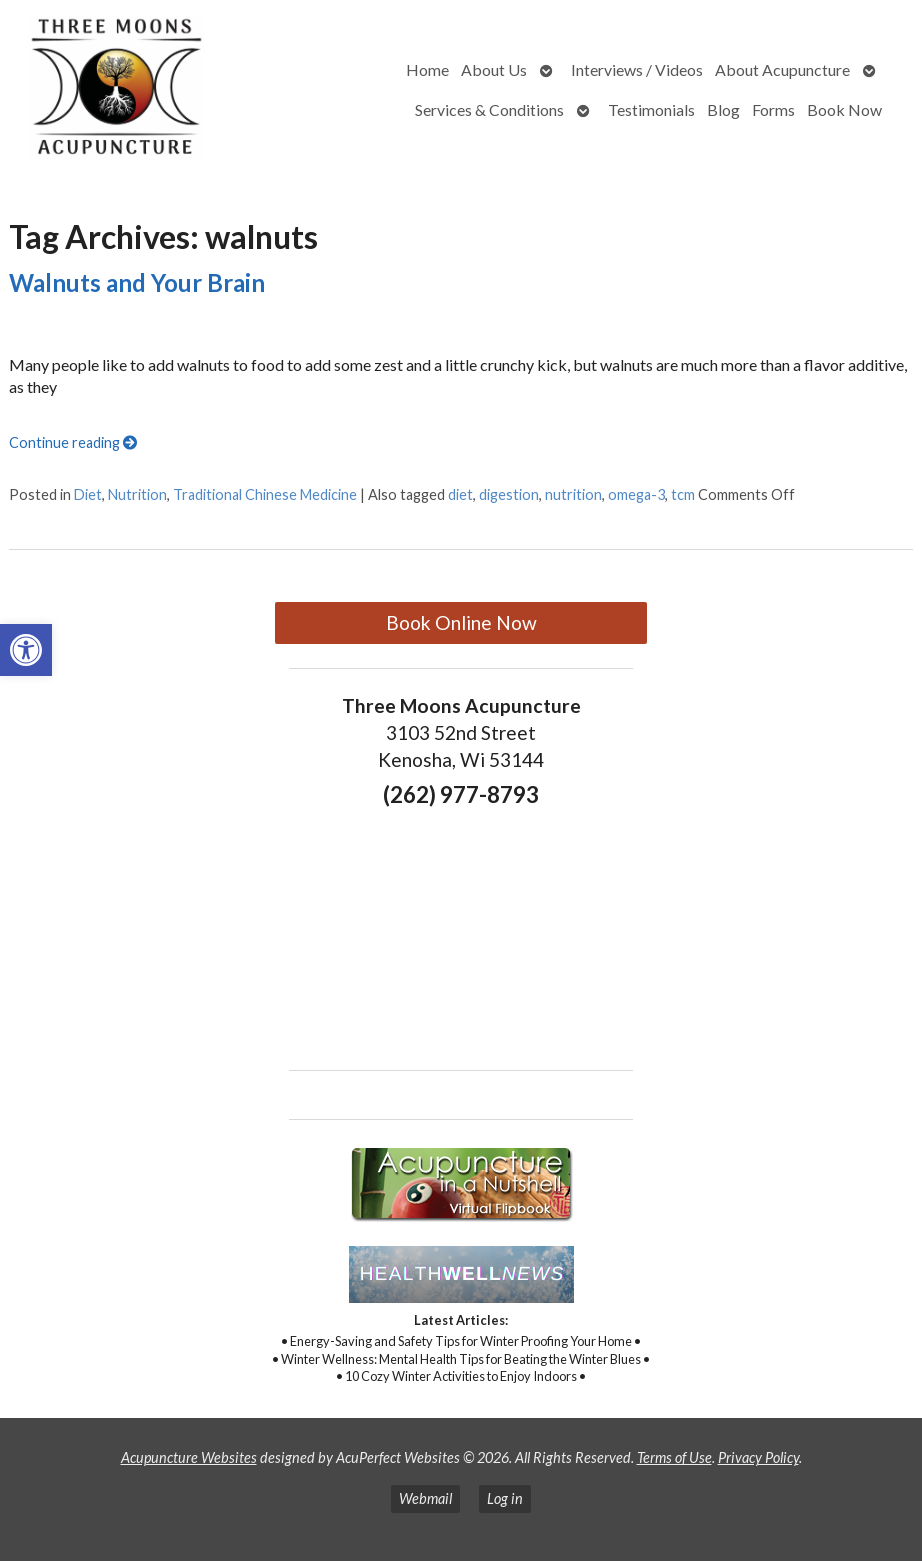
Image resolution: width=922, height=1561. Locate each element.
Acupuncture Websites (189, 1457)
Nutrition (137, 494)
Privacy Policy (758, 1457)
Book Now (844, 109)
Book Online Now (461, 622)
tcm (683, 494)
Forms (773, 109)
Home (427, 69)
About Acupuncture (782, 69)
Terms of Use (674, 1457)
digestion (509, 494)
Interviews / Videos (637, 69)
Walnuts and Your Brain (137, 282)
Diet (88, 494)
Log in (505, 1498)
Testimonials (651, 109)
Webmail (425, 1498)
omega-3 (636, 494)
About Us (494, 69)
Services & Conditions (489, 109)
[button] (26, 650)
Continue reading (73, 442)
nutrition (573, 494)
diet (460, 494)
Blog (723, 109)
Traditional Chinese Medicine (265, 494)
